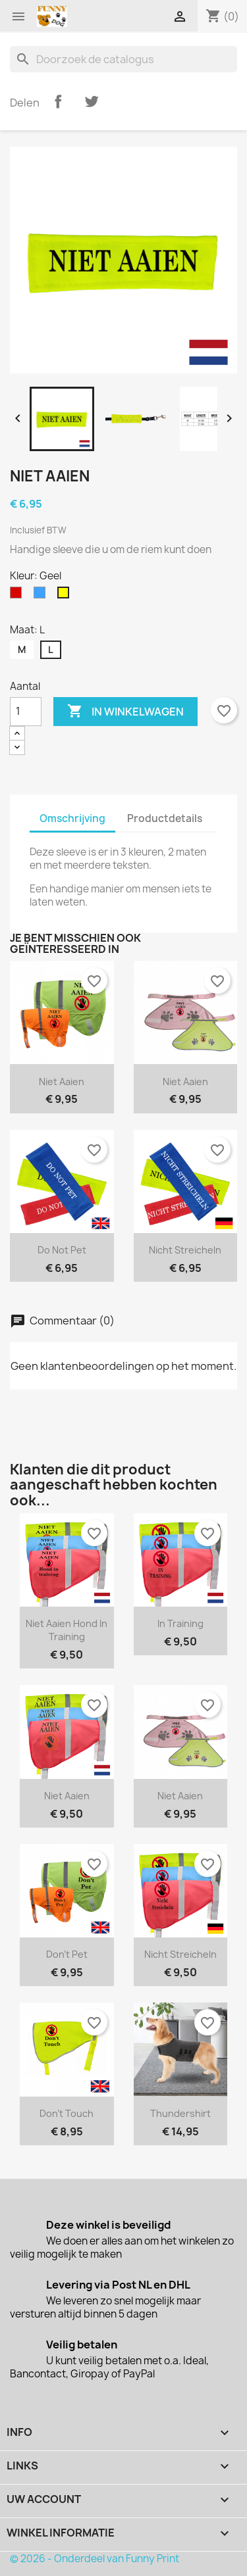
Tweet (91, 101)
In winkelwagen (125, 711)
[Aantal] (25, 711)
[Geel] (65, 596)
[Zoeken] (123, 59)
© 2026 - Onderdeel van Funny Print (94, 2558)
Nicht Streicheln (185, 1250)
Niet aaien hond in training (66, 1630)
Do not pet (62, 1250)
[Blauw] (42, 596)
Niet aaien (61, 1081)
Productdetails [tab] (164, 818)
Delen (58, 101)
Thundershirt (180, 2113)
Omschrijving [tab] (72, 818)
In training (180, 1623)
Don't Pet (67, 1954)
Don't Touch (67, 2113)
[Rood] (18, 596)
